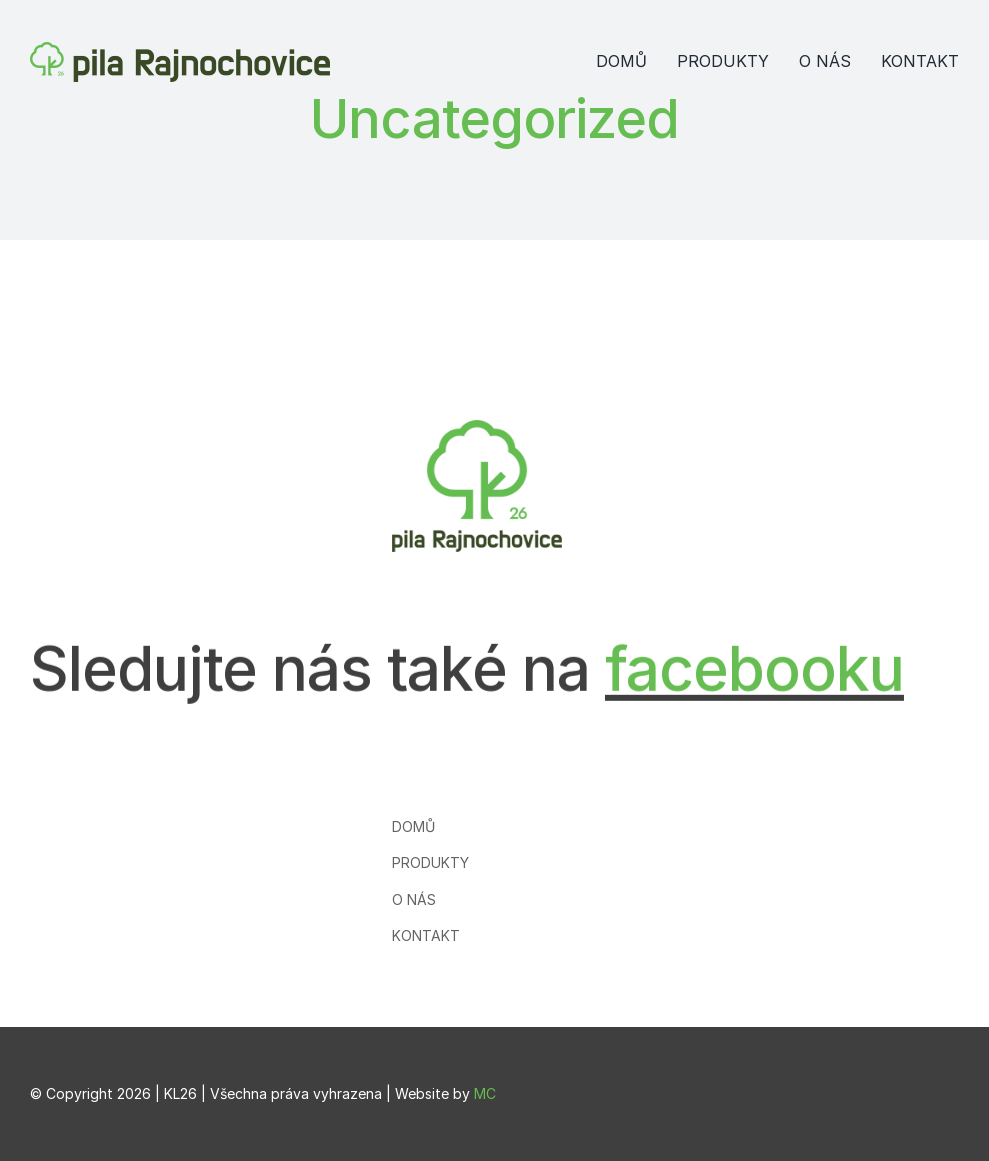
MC (485, 1093)
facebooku (754, 660)
